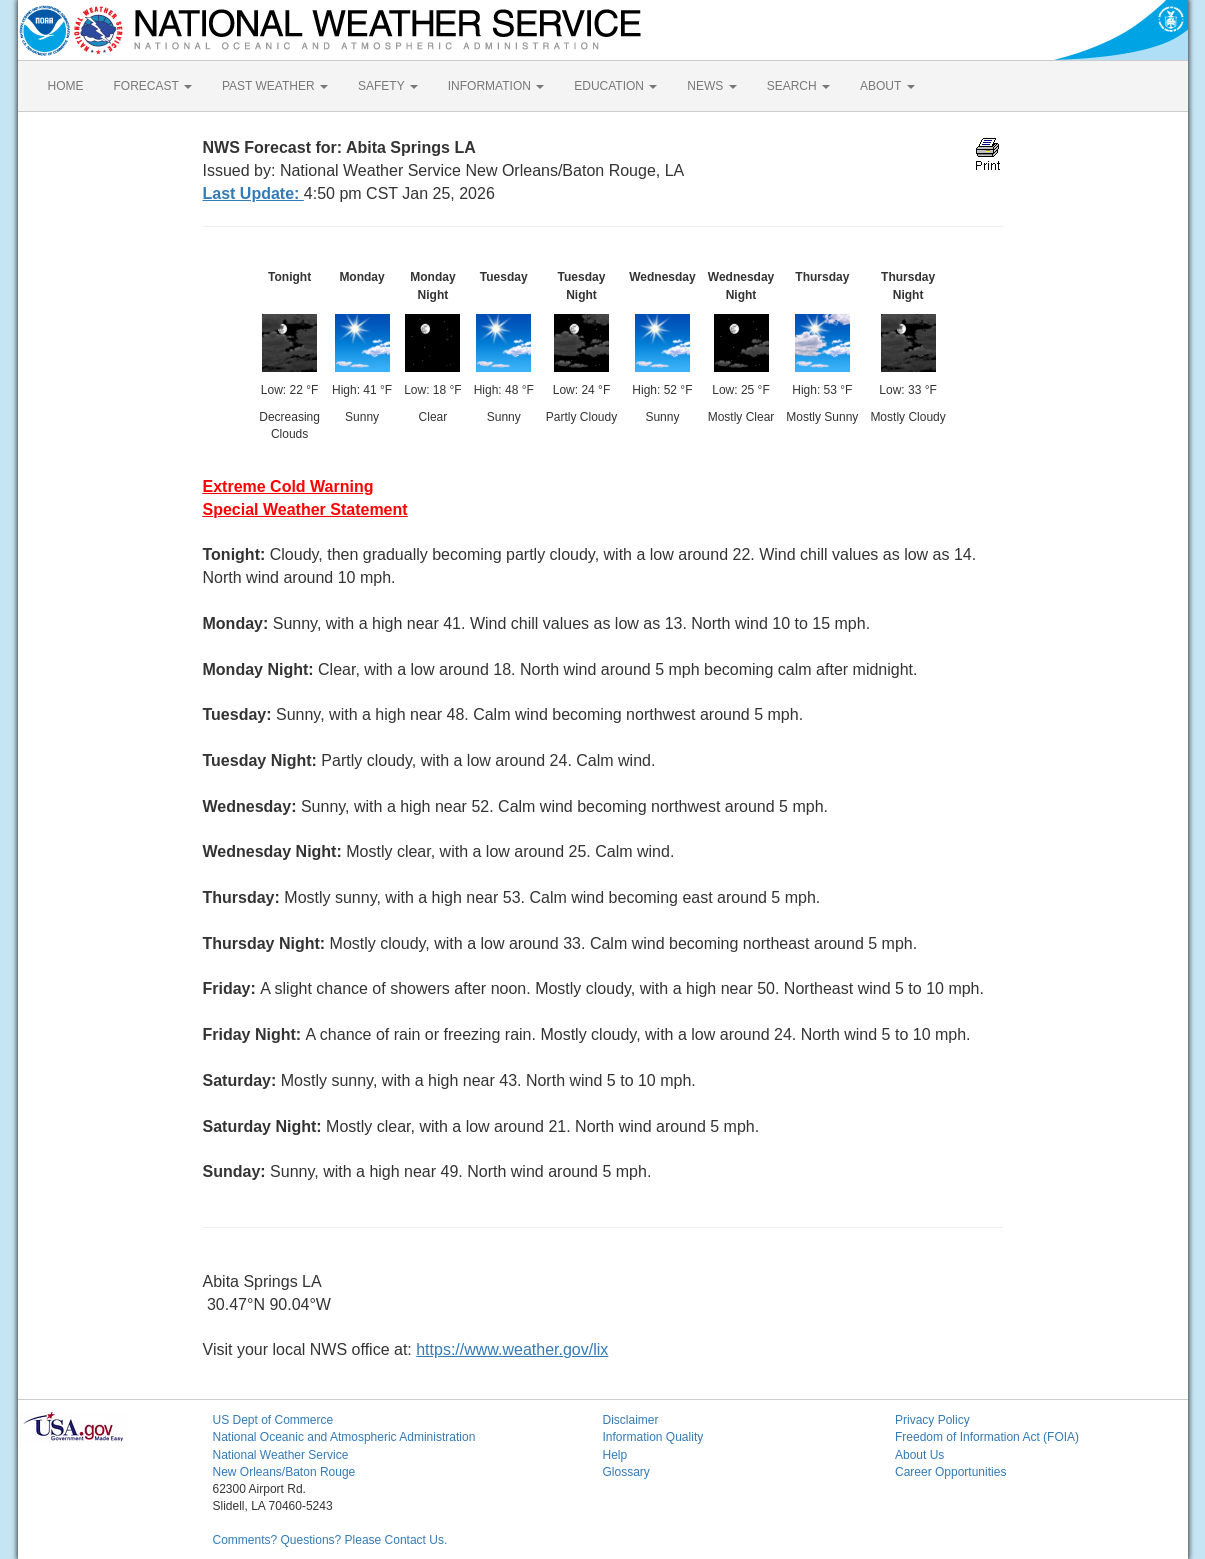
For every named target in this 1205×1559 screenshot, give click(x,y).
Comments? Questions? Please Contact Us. (330, 1540)
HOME (66, 86)
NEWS (711, 86)
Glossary (626, 1472)
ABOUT (887, 86)
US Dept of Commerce (273, 1420)
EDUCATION (615, 86)
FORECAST (153, 86)
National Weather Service (281, 1455)
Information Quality (653, 1437)
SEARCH (798, 86)
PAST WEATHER (275, 86)
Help (615, 1455)
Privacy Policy (932, 1420)
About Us (919, 1455)
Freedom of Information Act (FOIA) (987, 1437)
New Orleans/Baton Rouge (284, 1472)
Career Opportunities (950, 1472)
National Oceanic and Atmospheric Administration (344, 1437)
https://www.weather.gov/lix (512, 1349)
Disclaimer (631, 1420)
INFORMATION (496, 86)
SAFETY (388, 86)
